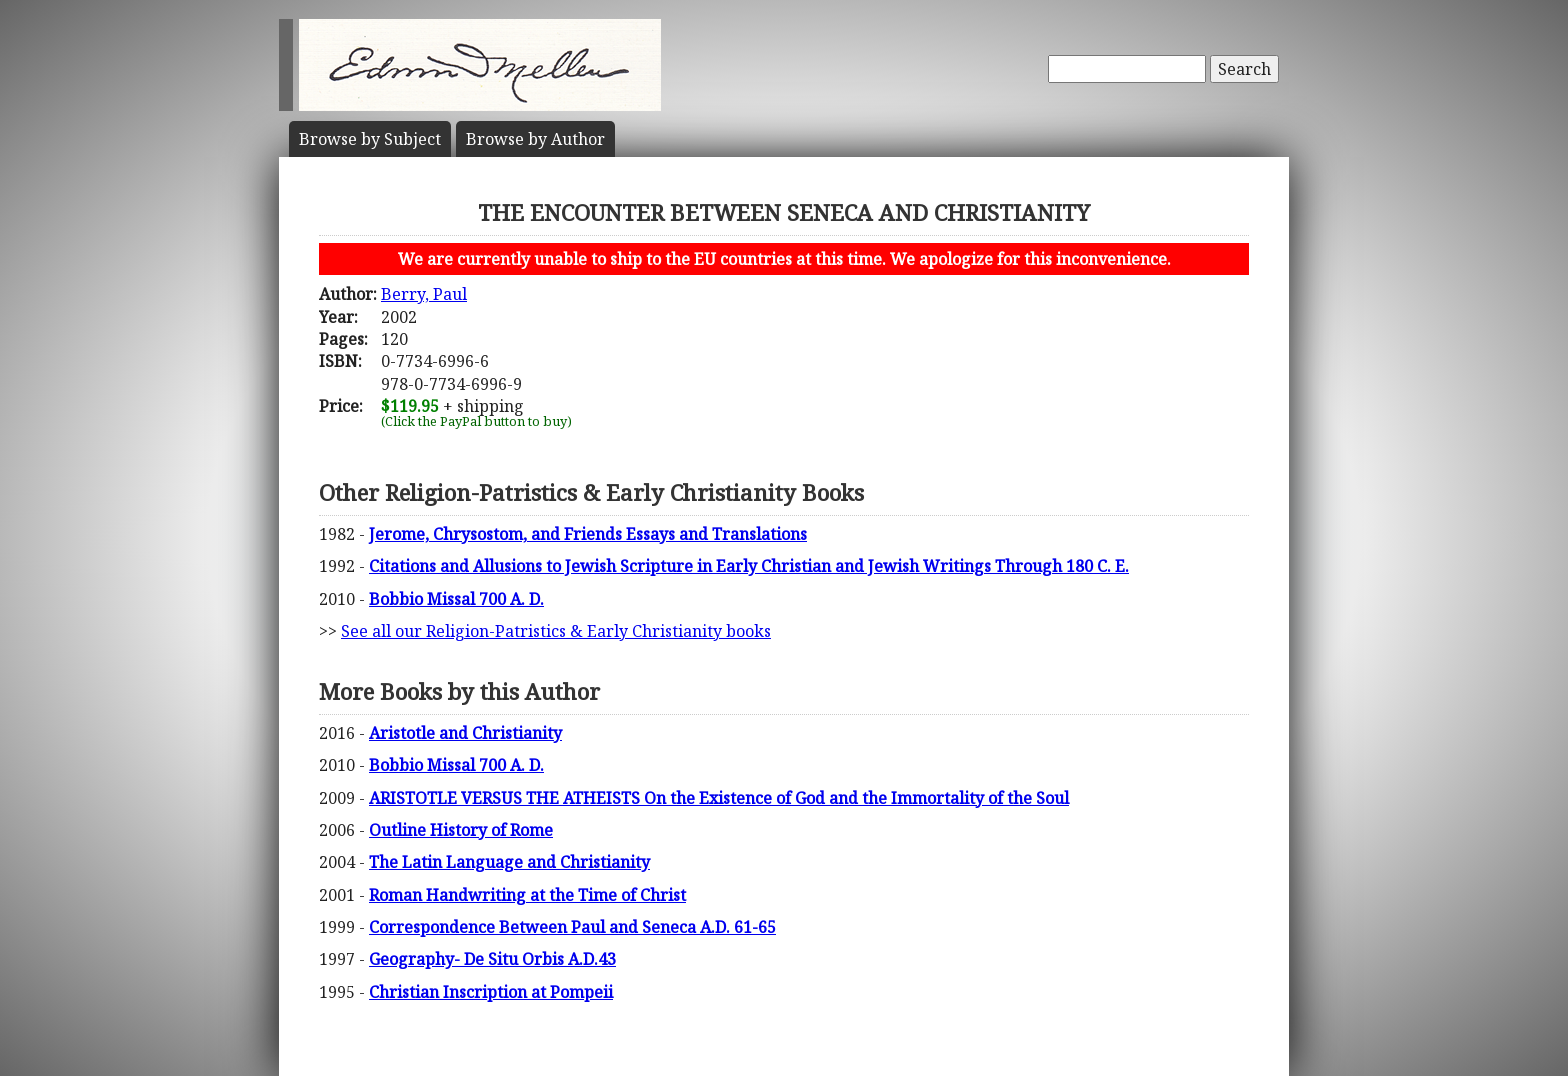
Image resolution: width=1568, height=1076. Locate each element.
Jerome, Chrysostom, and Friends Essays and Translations (588, 534)
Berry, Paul (424, 294)
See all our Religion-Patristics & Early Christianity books (556, 631)
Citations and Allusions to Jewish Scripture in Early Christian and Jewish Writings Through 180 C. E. (749, 566)
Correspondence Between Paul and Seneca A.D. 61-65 (572, 927)
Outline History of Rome (461, 830)
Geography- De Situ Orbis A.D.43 (492, 959)
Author (535, 139)
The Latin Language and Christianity (509, 862)
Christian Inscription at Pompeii (491, 992)
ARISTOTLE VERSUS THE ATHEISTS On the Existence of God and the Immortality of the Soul (719, 798)
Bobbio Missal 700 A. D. (456, 599)
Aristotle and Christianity (465, 733)
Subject (370, 139)
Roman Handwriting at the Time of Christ (527, 895)
